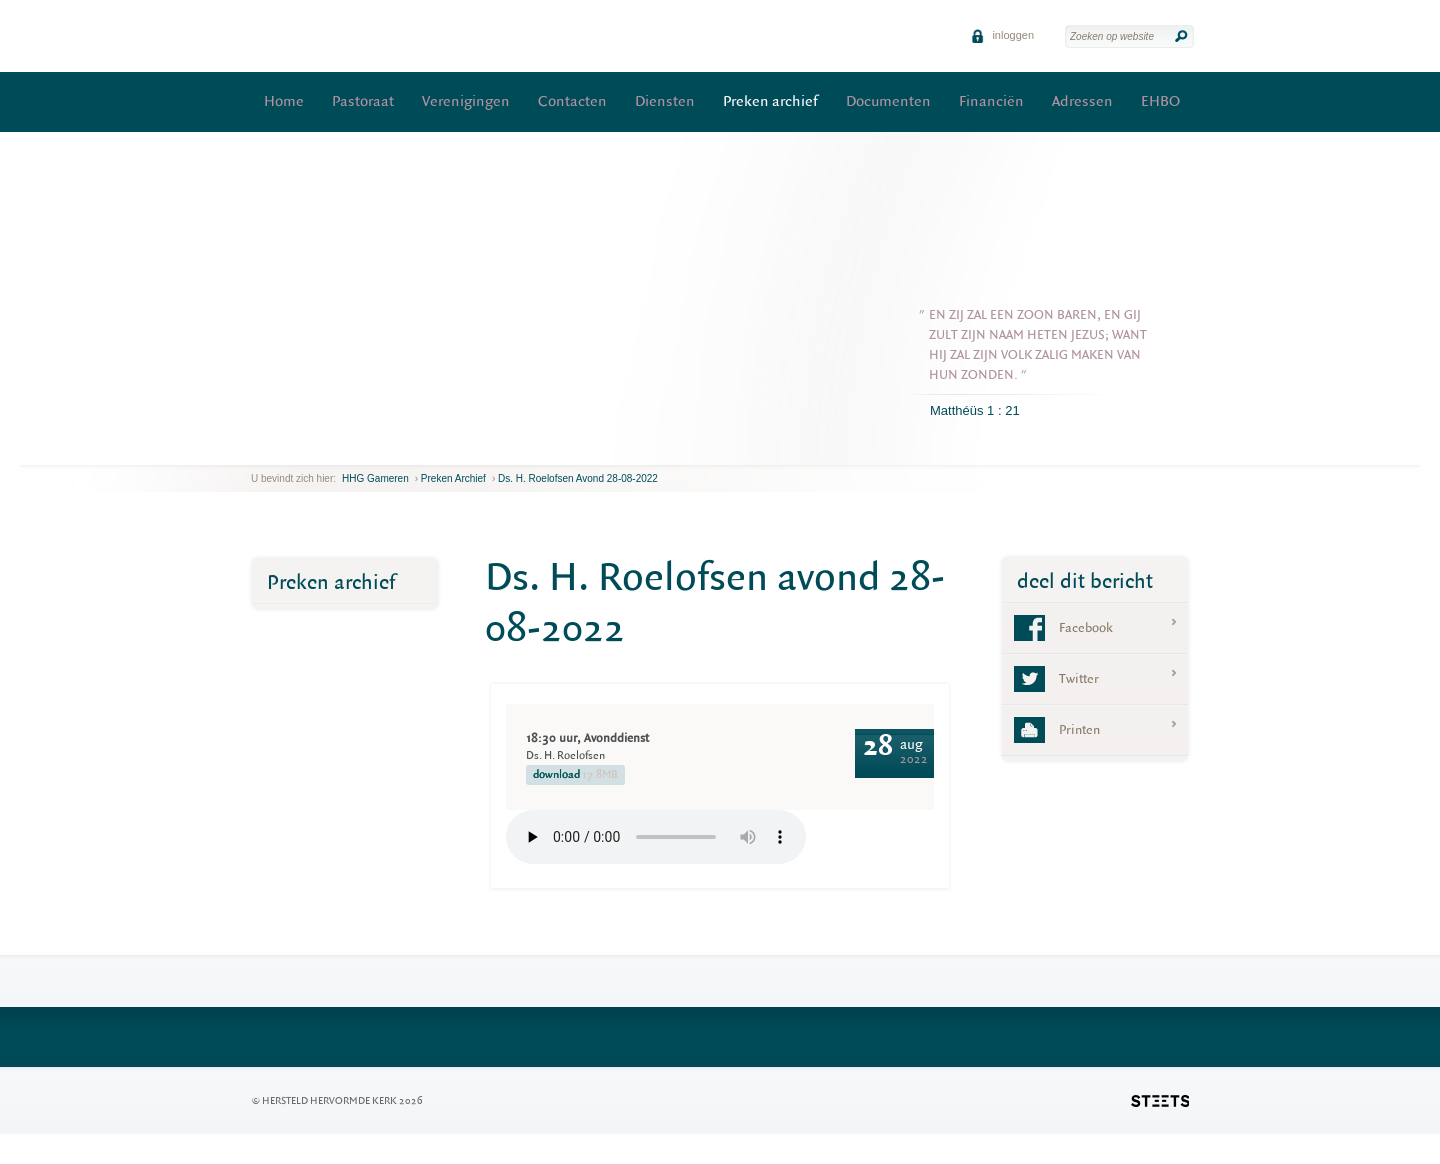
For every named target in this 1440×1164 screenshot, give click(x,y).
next (280, 449)
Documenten (888, 101)
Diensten (665, 101)
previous (256, 449)
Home (284, 101)
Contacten (572, 101)
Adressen (1082, 101)
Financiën (991, 101)
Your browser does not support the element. (656, 837)
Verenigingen (466, 101)
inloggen (1002, 35)
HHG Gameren (375, 478)
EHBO (1160, 101)
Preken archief (770, 101)
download (575, 775)
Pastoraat (363, 101)
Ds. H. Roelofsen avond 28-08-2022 (578, 478)
